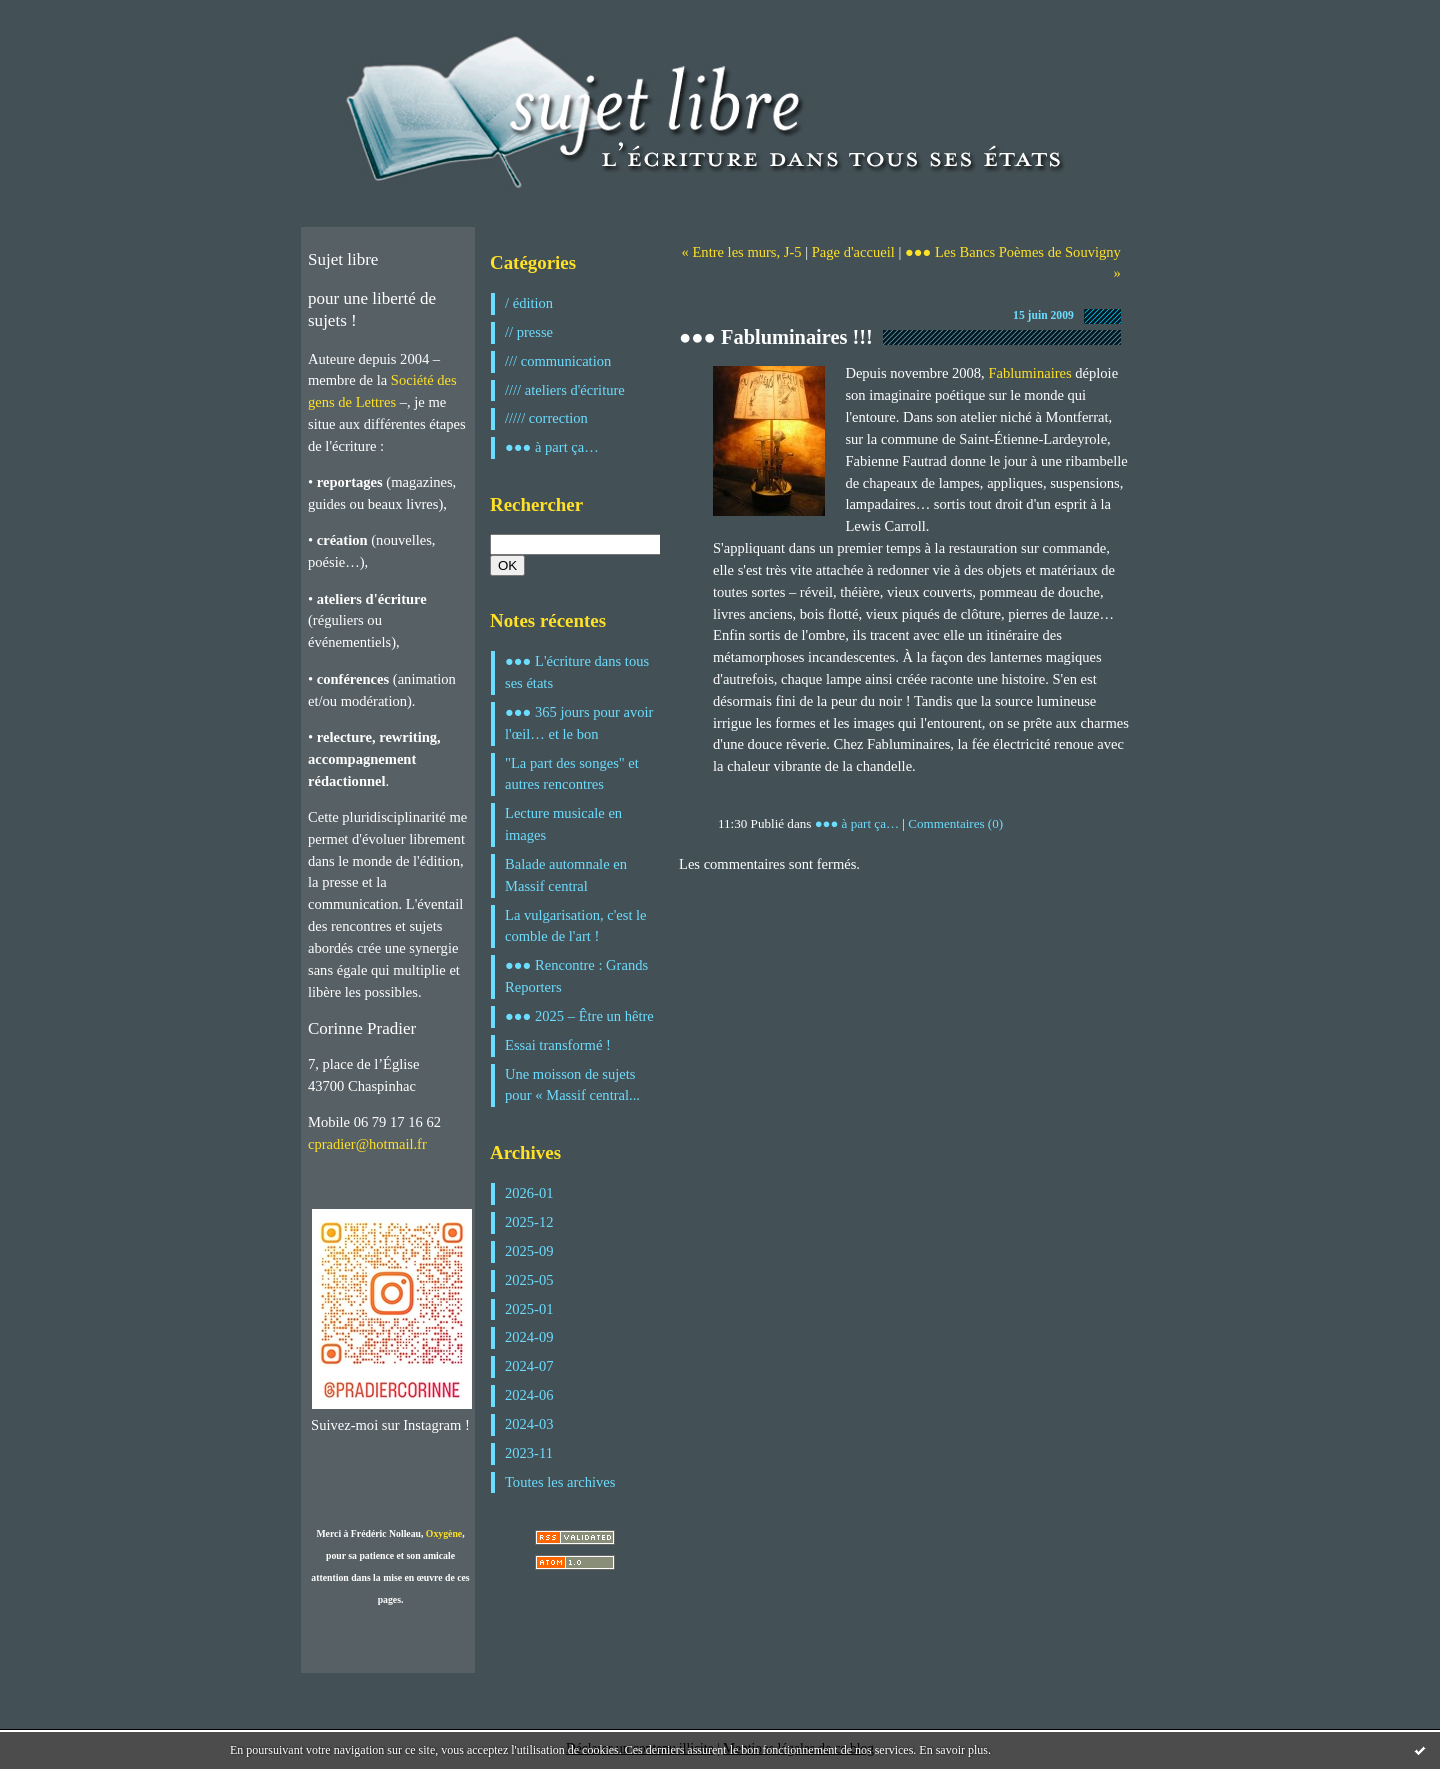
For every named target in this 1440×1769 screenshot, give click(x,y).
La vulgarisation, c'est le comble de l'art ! (576, 926)
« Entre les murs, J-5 (742, 252)
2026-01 (529, 1193)
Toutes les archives (560, 1482)
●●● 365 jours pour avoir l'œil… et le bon (579, 723)
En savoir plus (953, 1750)
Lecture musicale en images (563, 824)
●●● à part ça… (552, 447)
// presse (529, 332)
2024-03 (529, 1424)
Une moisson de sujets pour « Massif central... (572, 1085)
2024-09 (529, 1337)
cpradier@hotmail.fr (367, 1144)
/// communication (558, 361)
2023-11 (529, 1453)
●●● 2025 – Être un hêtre (579, 1016)
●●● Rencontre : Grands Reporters (576, 976)
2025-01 (529, 1309)
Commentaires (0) (955, 823)
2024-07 (529, 1366)
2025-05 (529, 1280)
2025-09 (529, 1251)
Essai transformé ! (558, 1045)
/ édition (529, 303)
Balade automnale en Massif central (566, 875)
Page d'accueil (853, 252)
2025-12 (529, 1222)
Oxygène (444, 1533)
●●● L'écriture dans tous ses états (577, 672)
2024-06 (529, 1395)
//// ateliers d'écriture (565, 390)
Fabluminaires (1029, 373)
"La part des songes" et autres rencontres (572, 774)
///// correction (546, 418)
